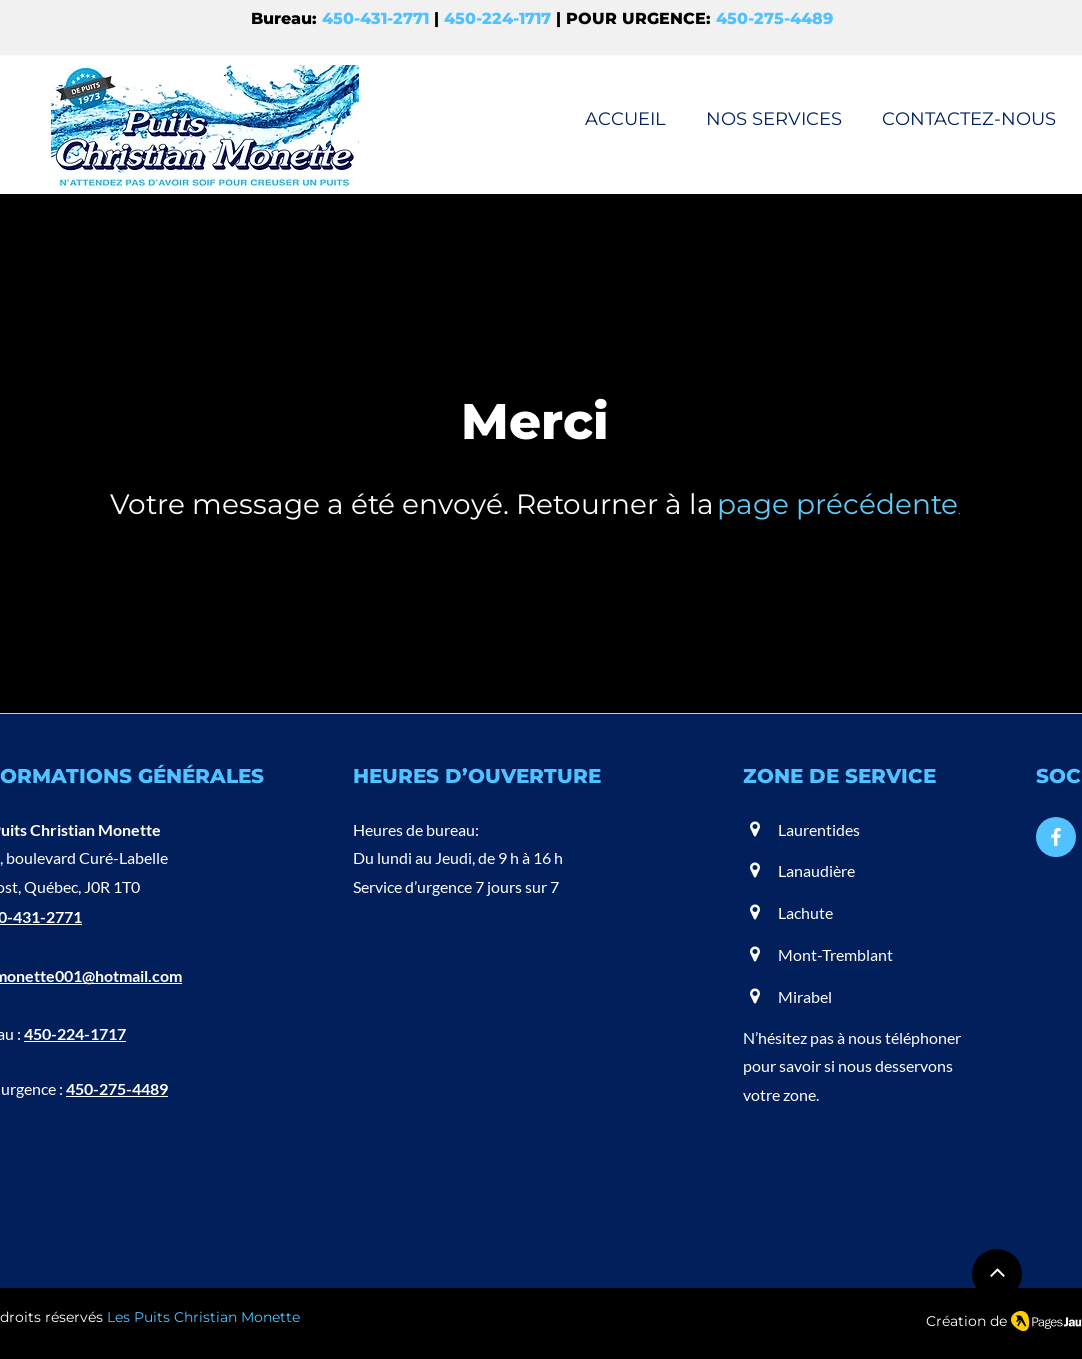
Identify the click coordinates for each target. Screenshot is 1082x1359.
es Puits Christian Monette (207, 1317)
